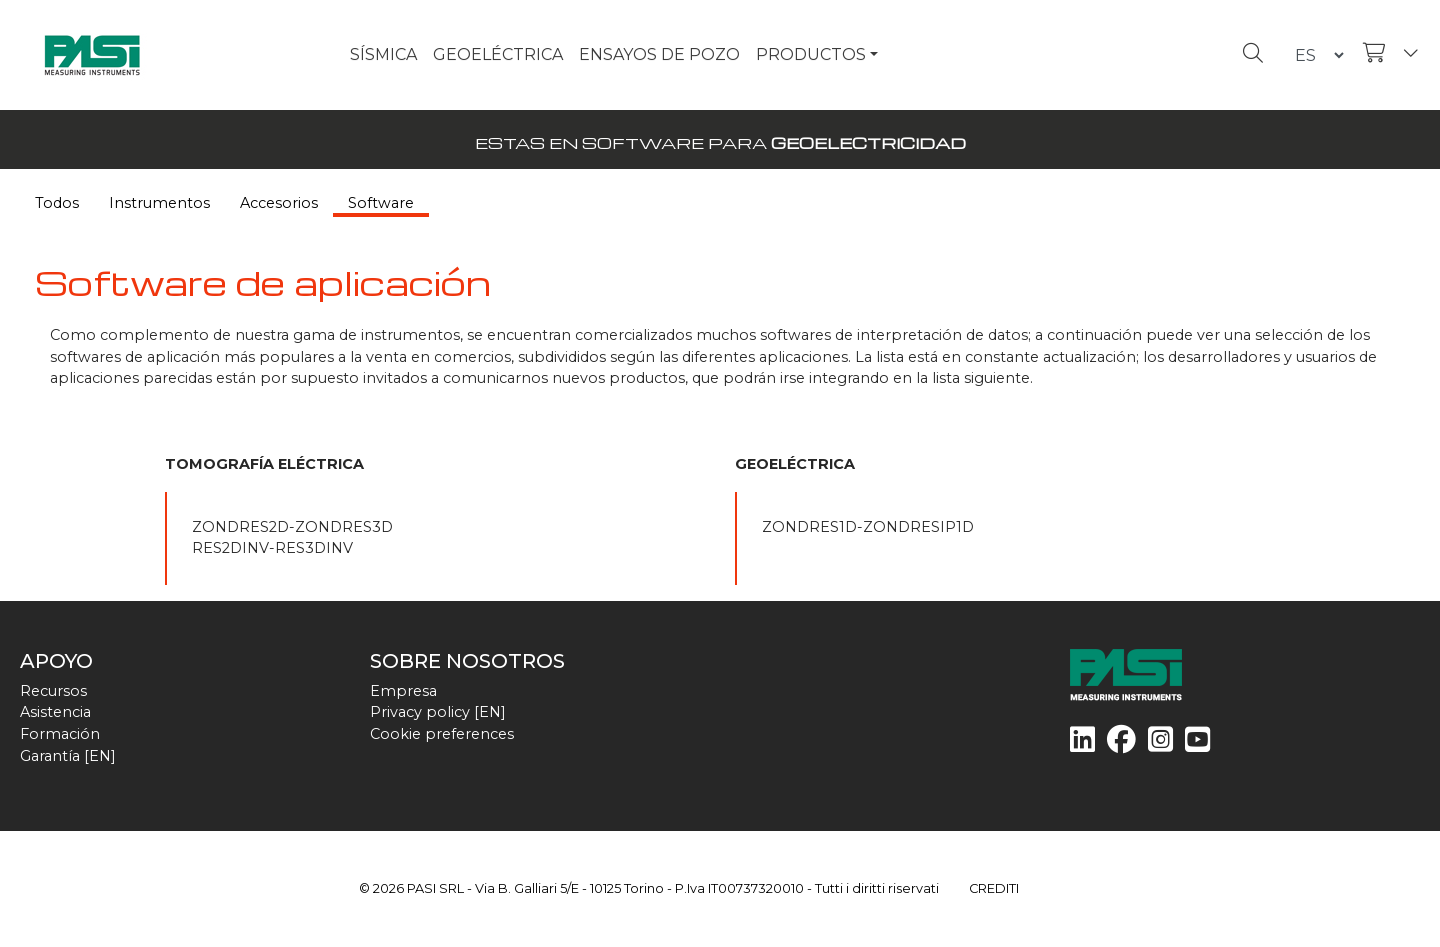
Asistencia (55, 712)
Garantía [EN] (68, 756)
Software (381, 203)
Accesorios (279, 203)
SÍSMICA (383, 54)
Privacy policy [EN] (438, 712)
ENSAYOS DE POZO (659, 54)
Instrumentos (159, 203)
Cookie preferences (442, 734)
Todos (57, 203)
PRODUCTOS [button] (811, 54)
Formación (60, 734)
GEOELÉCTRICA (498, 54)
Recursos (53, 691)
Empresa (403, 691)
